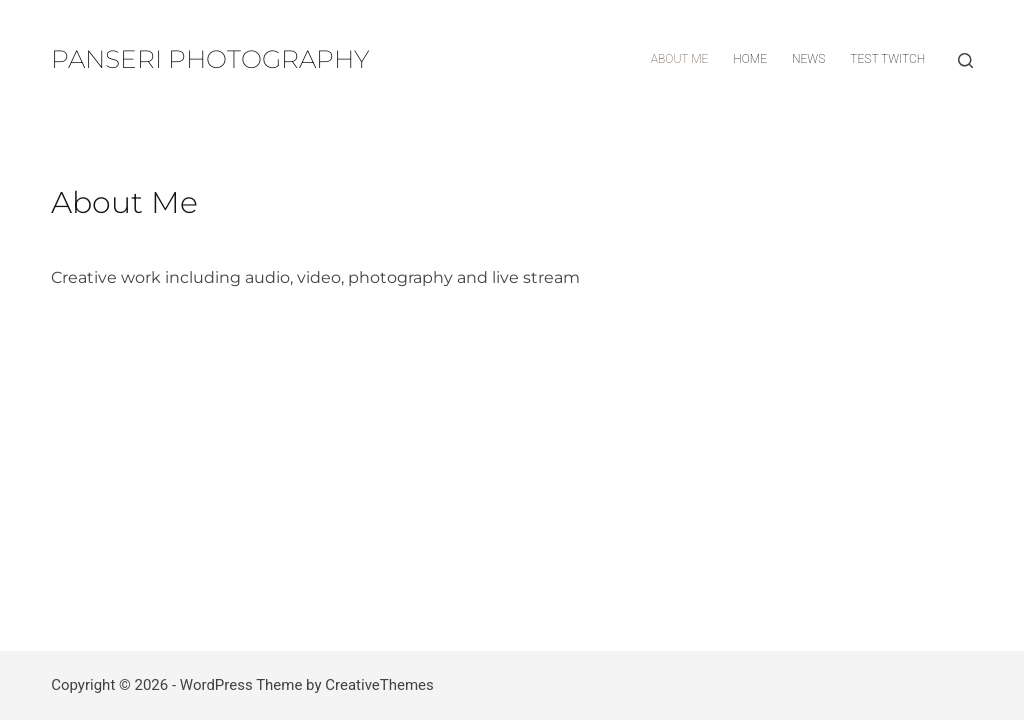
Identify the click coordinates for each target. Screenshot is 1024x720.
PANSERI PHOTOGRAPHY (210, 59)
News (808, 59)
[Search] (965, 60)
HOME (750, 59)
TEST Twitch (887, 59)
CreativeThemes (379, 685)
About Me (680, 59)
